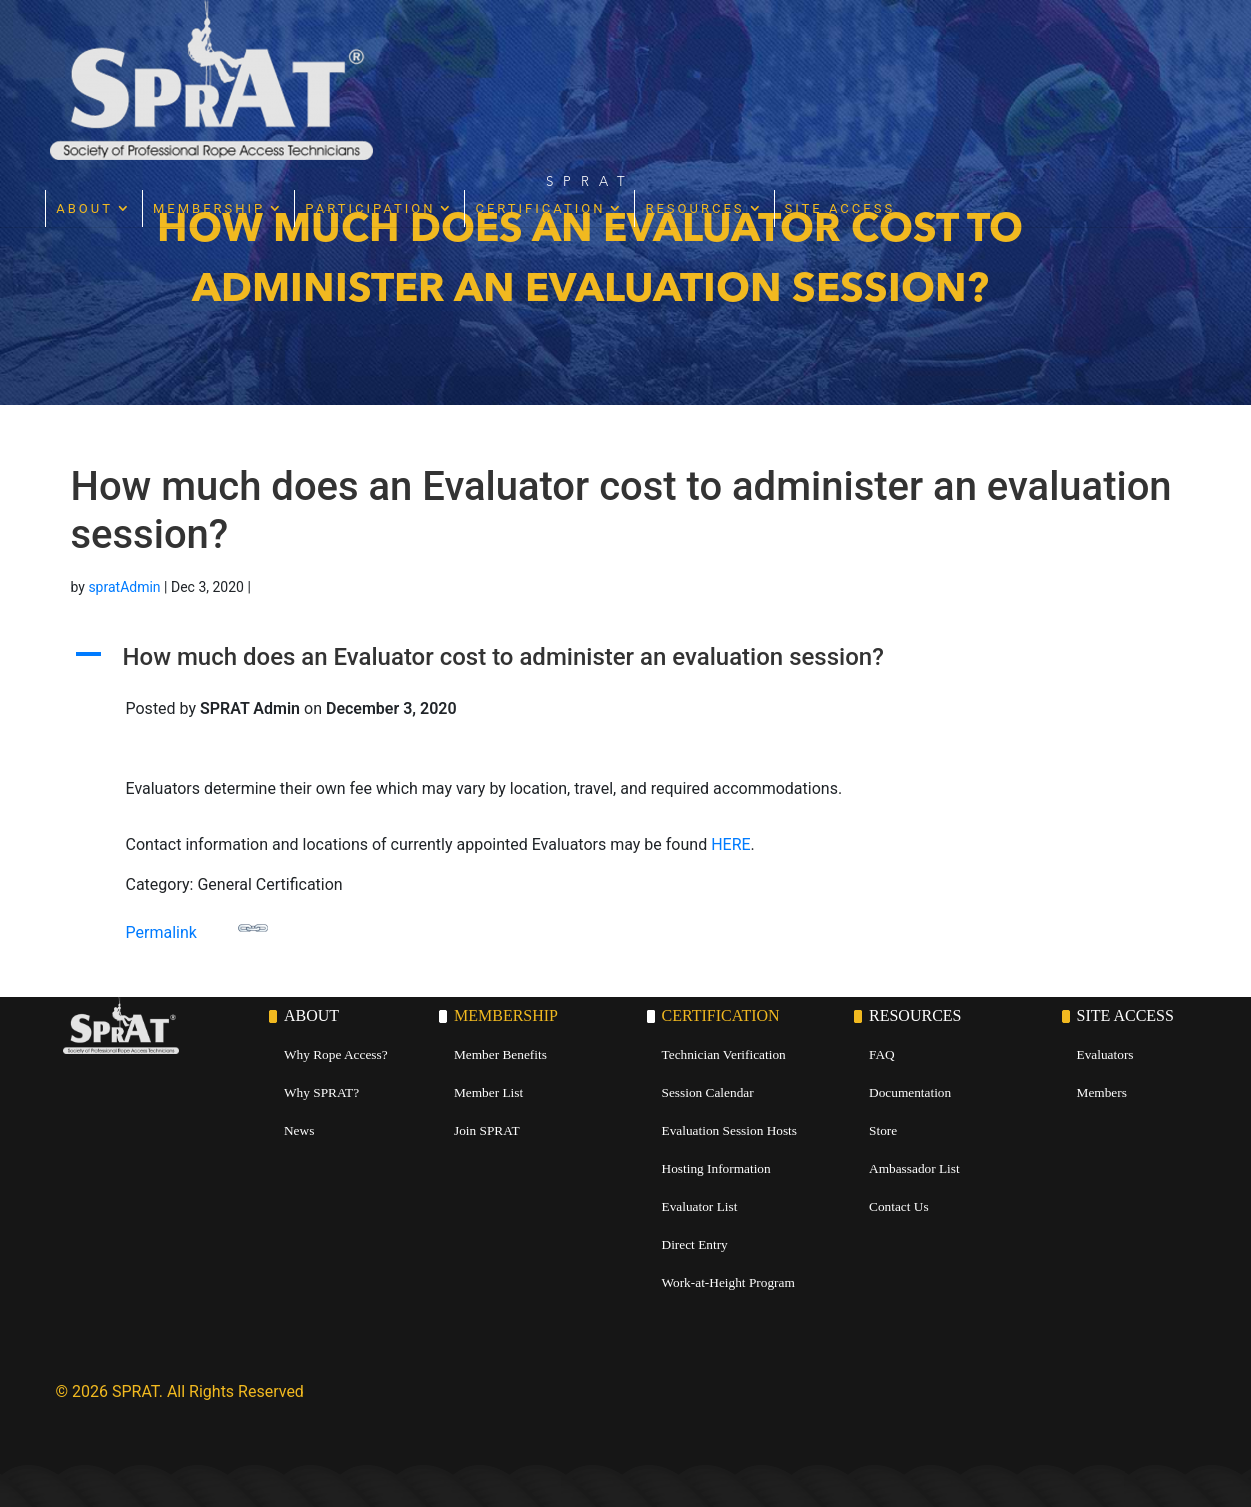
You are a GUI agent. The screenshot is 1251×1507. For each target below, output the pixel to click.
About (316, 48)
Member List (488, 1092)
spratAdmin (124, 587)
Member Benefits (500, 1054)
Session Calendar (708, 1092)
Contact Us (899, 1206)
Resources (926, 48)
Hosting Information (716, 1168)
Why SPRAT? (321, 1092)
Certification (772, 48)
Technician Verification (724, 1054)
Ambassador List (914, 1168)
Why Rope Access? (336, 1054)
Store (883, 1130)
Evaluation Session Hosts (730, 1130)
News (299, 1130)
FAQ (882, 1054)
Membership (441, 48)
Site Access (1071, 48)
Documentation (910, 1092)
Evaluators (1105, 1054)
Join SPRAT (487, 1130)
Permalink (197, 927)
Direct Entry (695, 1244)
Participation (602, 48)
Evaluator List (700, 1206)
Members (1102, 1092)
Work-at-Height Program (728, 1282)
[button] (626, 662)
